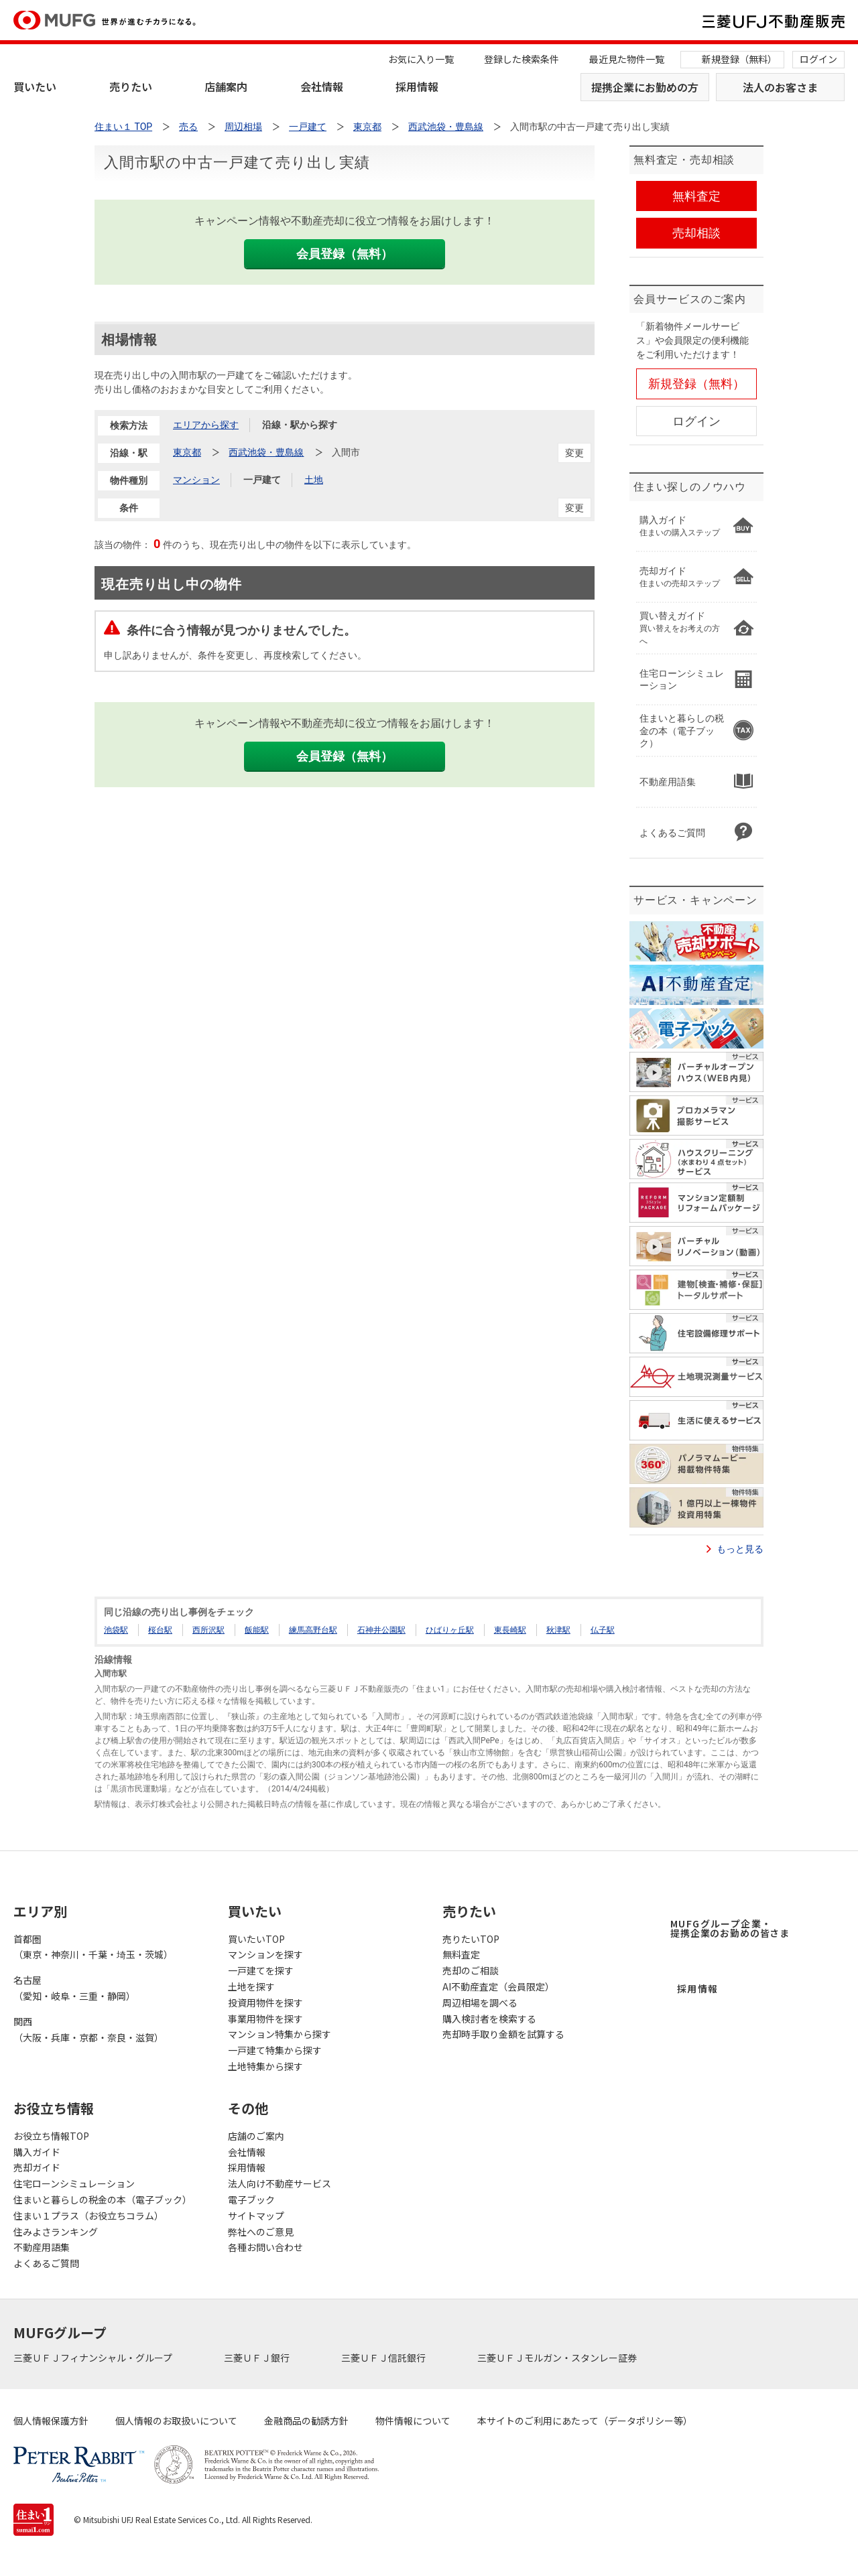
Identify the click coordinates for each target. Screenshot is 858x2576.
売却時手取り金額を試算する (503, 2034)
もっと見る (740, 1549)
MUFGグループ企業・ (730, 1928)
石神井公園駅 (381, 1630)
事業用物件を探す (265, 2018)
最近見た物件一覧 (626, 59)
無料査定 (461, 1954)
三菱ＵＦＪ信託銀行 (384, 2357)
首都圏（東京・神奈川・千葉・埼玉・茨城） (93, 1947)
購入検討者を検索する (489, 2018)
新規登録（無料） (739, 59)
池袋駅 (116, 1630)
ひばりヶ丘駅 (450, 1630)
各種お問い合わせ (265, 2247)
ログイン (818, 59)
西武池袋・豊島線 (266, 452)
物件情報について (412, 2420)
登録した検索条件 (521, 59)
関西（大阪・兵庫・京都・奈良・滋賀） (88, 2029)
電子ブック (251, 2199)
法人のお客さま (780, 87)
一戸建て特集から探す (275, 2050)
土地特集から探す (265, 2066)
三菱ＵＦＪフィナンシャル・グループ (93, 2357)
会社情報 (321, 86)
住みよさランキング (55, 2231)
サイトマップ (256, 2215)
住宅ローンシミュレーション (74, 2183)
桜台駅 (160, 1630)
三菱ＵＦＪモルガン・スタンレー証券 (558, 2357)
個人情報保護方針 (50, 2420)
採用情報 (416, 86)
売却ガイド (36, 2167)
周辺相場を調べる (479, 2002)
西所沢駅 (208, 1630)
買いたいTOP (256, 1939)
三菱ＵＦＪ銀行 (258, 2357)
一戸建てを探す (261, 1970)
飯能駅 (257, 1630)
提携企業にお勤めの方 (644, 87)
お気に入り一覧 (421, 59)
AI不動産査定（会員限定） (498, 1986)
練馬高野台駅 (313, 1630)
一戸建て (262, 479)
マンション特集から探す (279, 2034)
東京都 (187, 452)
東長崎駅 (510, 1630)
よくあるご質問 (46, 2263)
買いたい (34, 86)
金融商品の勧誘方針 (306, 2420)
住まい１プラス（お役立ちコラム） (88, 2215)
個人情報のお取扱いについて (176, 2420)
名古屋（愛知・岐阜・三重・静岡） (74, 1988)
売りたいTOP (470, 1939)
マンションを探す (265, 1954)
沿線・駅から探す (299, 424)
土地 (313, 479)
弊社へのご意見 (261, 2231)
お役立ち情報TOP (51, 2136)
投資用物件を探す (265, 2002)
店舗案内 (225, 86)
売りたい (130, 86)
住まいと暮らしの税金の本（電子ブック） (102, 2199)
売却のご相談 (470, 1970)
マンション (196, 479)
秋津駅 (558, 1630)
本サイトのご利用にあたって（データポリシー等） (584, 2420)
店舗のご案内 (256, 2136)
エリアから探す (206, 424)
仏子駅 (603, 1630)
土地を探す (251, 1986)
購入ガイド (36, 2152)
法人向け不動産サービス (279, 2183)
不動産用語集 (41, 2247)
